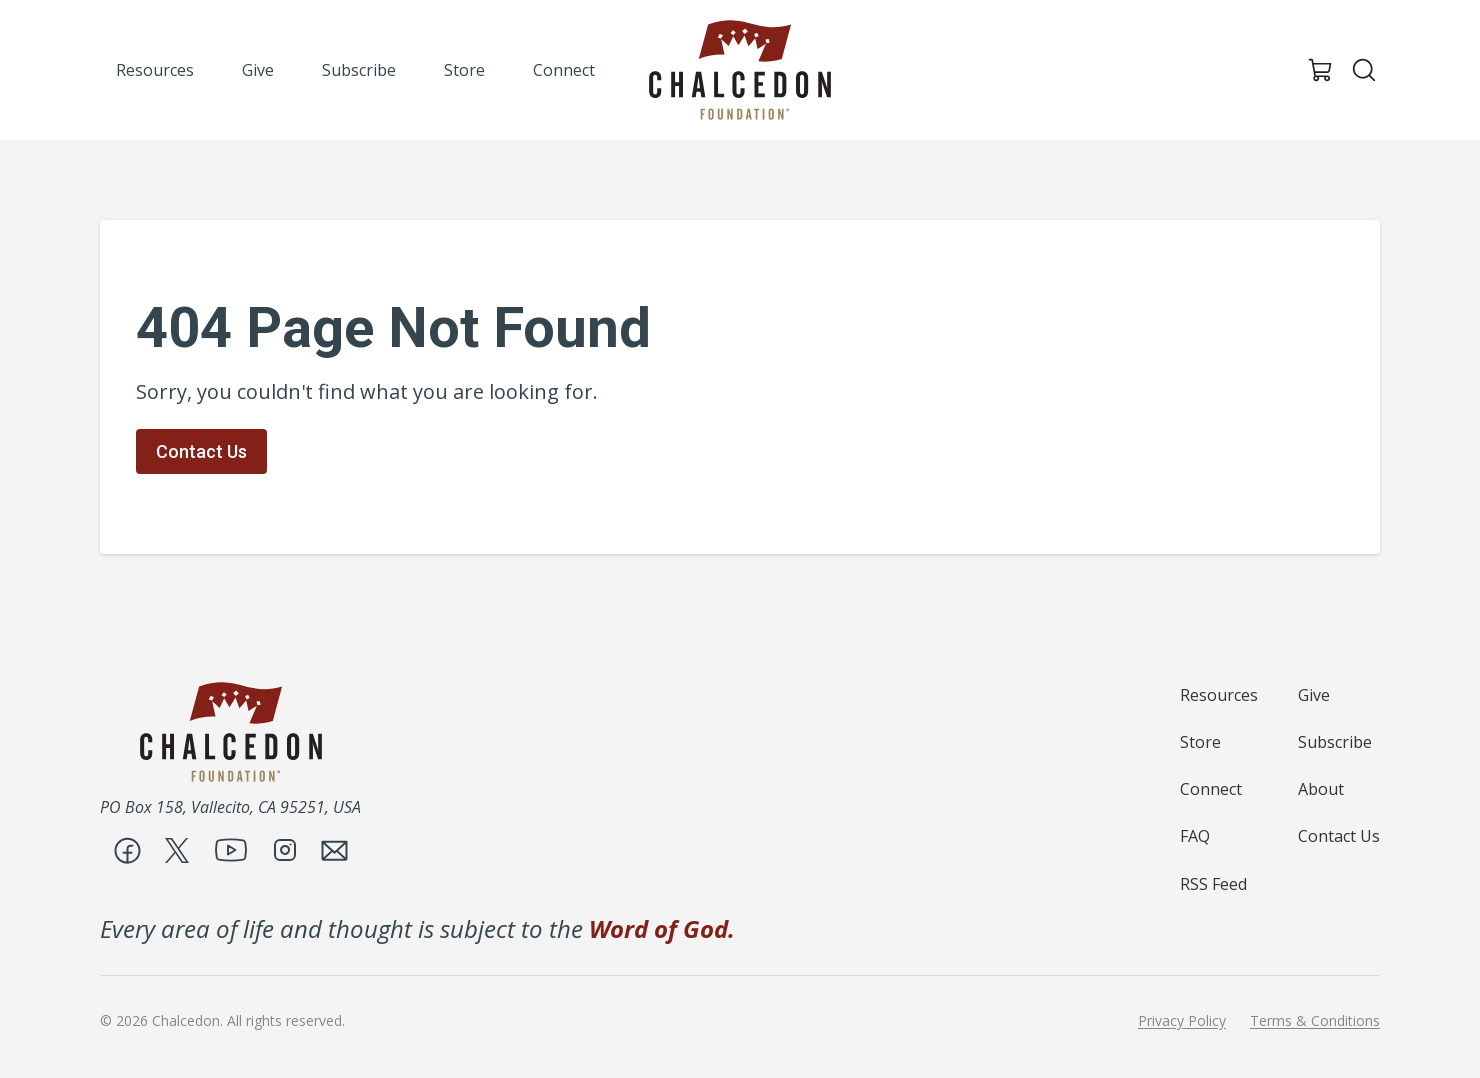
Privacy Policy (1182, 1021)
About (1321, 789)
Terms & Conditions (1315, 1021)
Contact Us (201, 451)
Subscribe (1335, 742)
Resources (1219, 695)
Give (1314, 695)
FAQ (1195, 836)
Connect (1211, 789)
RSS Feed (1213, 884)
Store (1200, 742)
